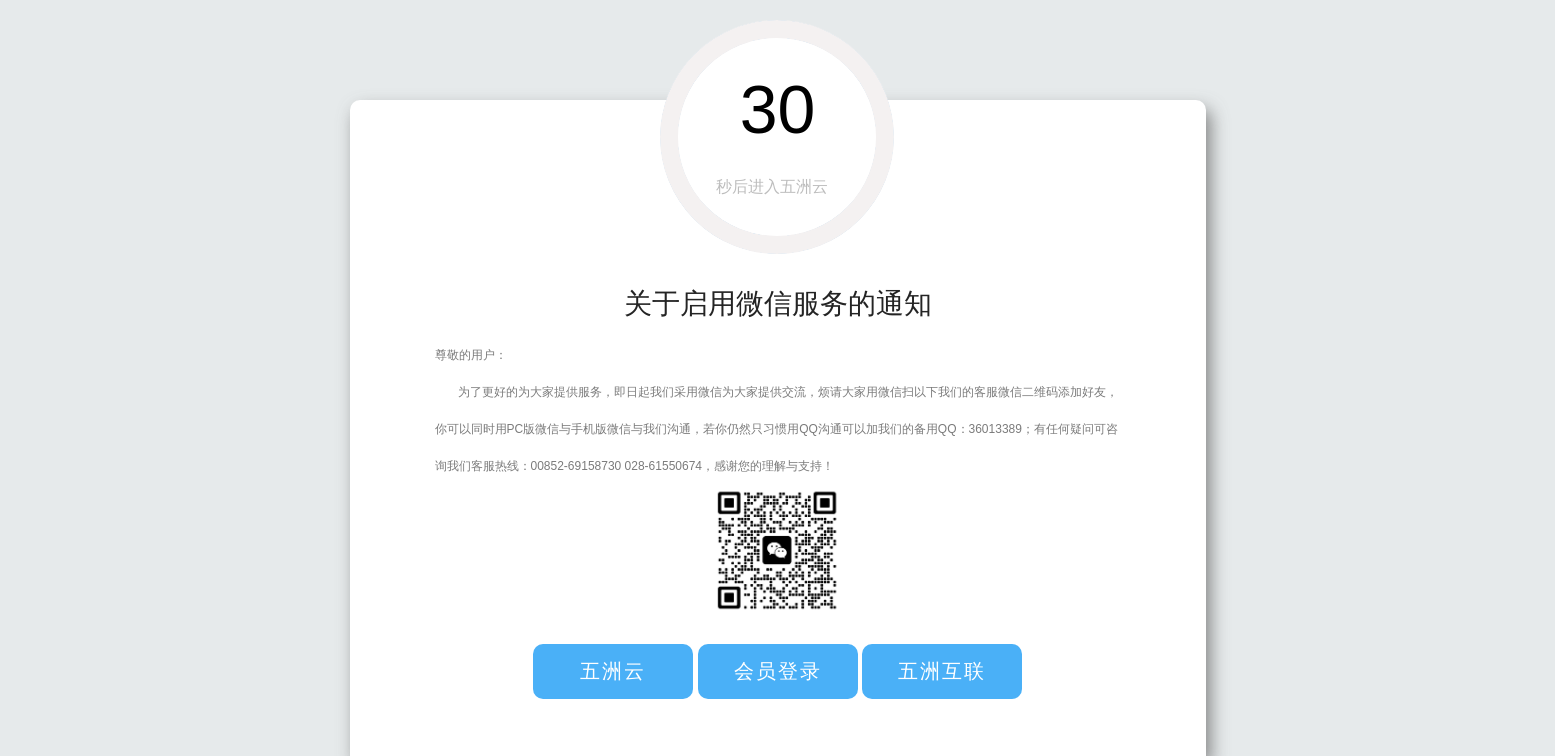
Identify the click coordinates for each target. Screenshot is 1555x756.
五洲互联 (942, 671)
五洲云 (613, 671)
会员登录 (778, 671)
